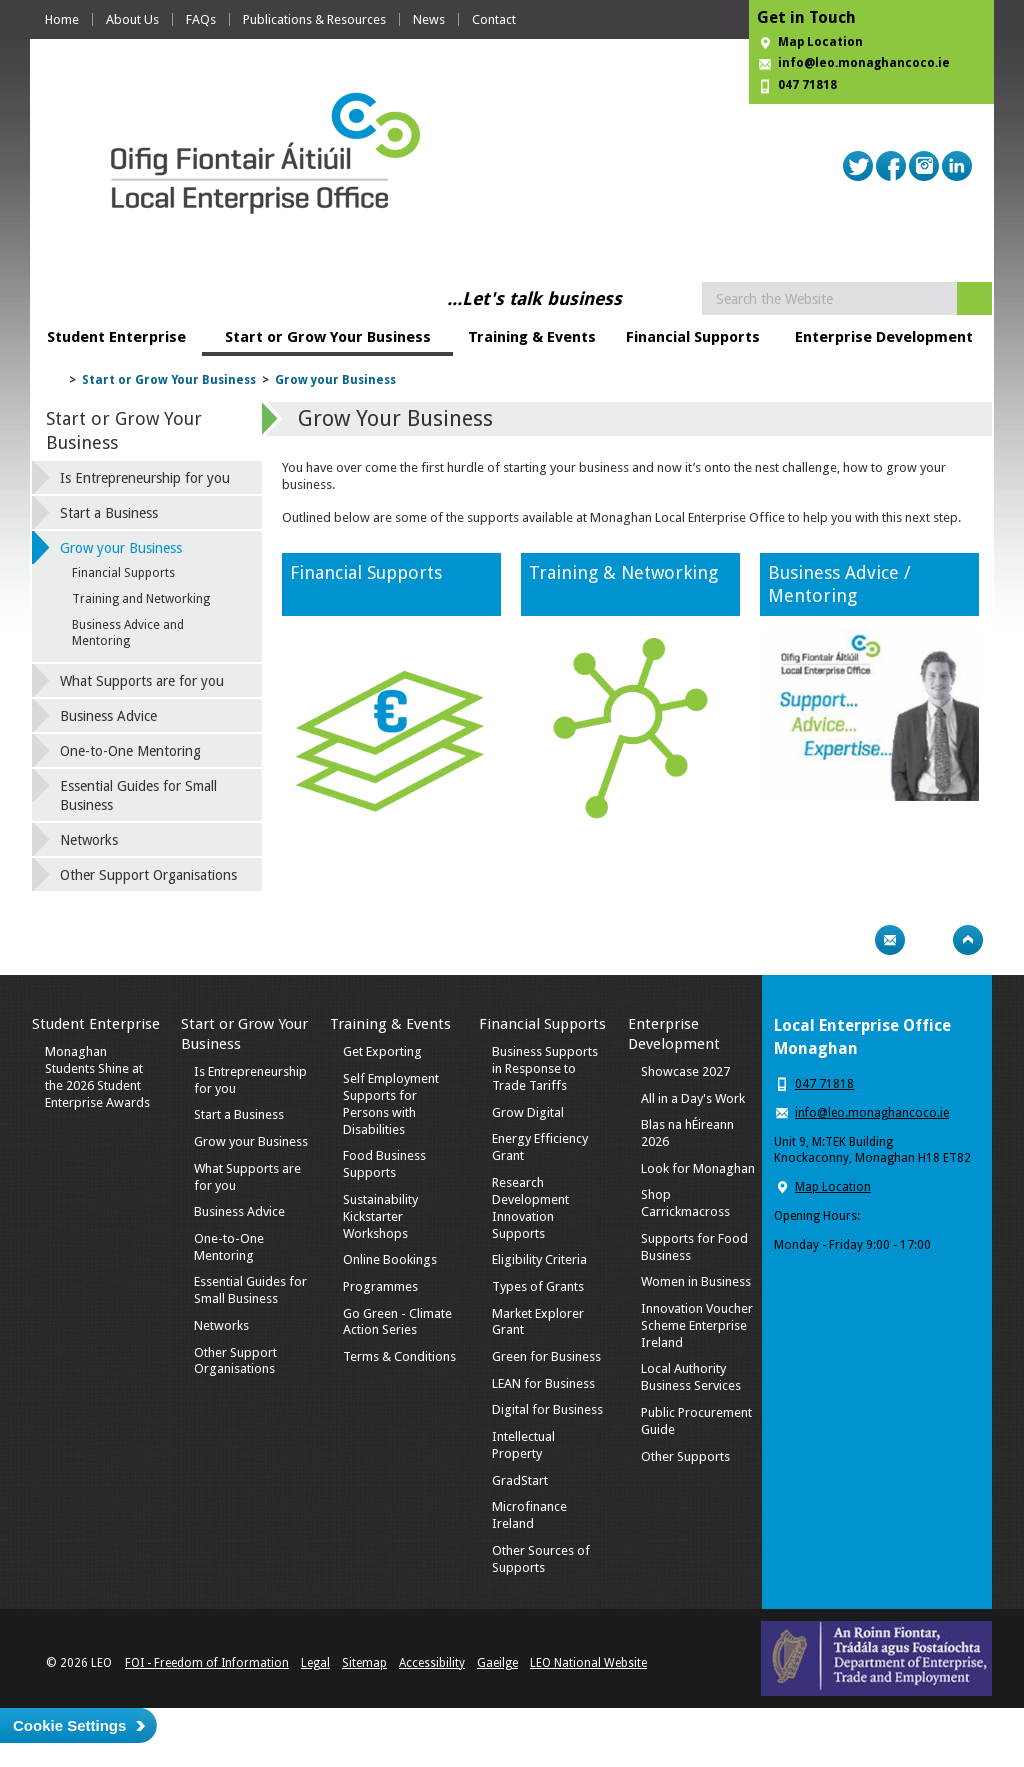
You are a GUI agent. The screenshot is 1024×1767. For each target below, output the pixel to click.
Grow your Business (335, 380)
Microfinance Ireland (529, 1515)
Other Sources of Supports (541, 1559)
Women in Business (696, 1281)
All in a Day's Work (693, 1098)
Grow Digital (528, 1112)
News (429, 19)
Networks (89, 840)
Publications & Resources (314, 19)
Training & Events (532, 337)
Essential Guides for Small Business (138, 795)
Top (968, 940)
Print (851, 940)
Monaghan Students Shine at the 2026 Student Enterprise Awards (97, 1077)
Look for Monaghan (698, 1168)
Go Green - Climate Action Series (397, 1322)
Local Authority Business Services (691, 1377)
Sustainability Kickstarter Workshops (380, 1216)
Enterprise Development (884, 337)
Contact (494, 19)
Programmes (380, 1286)
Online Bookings (390, 1259)
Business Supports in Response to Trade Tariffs (545, 1068)
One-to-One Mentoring (130, 751)
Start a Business (109, 513)
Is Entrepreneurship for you (145, 478)
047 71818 (807, 85)
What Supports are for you (142, 681)
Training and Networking (141, 599)
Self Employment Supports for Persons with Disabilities (391, 1104)
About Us (132, 19)
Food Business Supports (384, 1164)
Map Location (820, 42)
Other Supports (685, 1456)
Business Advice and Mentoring (128, 633)
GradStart (520, 1480)
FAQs (201, 19)
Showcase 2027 (685, 1071)
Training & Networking (623, 572)
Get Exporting (382, 1051)
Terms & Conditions (399, 1356)
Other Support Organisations (148, 875)
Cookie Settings (69, 1725)
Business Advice (108, 716)
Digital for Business (547, 1409)
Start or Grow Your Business (328, 337)
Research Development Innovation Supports (530, 1208)
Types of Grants (538, 1286)
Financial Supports (693, 337)
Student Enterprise (116, 337)
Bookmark (929, 940)
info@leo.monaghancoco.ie (864, 63)
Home (62, 19)
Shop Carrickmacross (685, 1203)
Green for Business (546, 1356)
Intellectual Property (523, 1445)
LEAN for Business (543, 1383)
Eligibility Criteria (539, 1259)
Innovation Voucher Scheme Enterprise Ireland (697, 1325)
